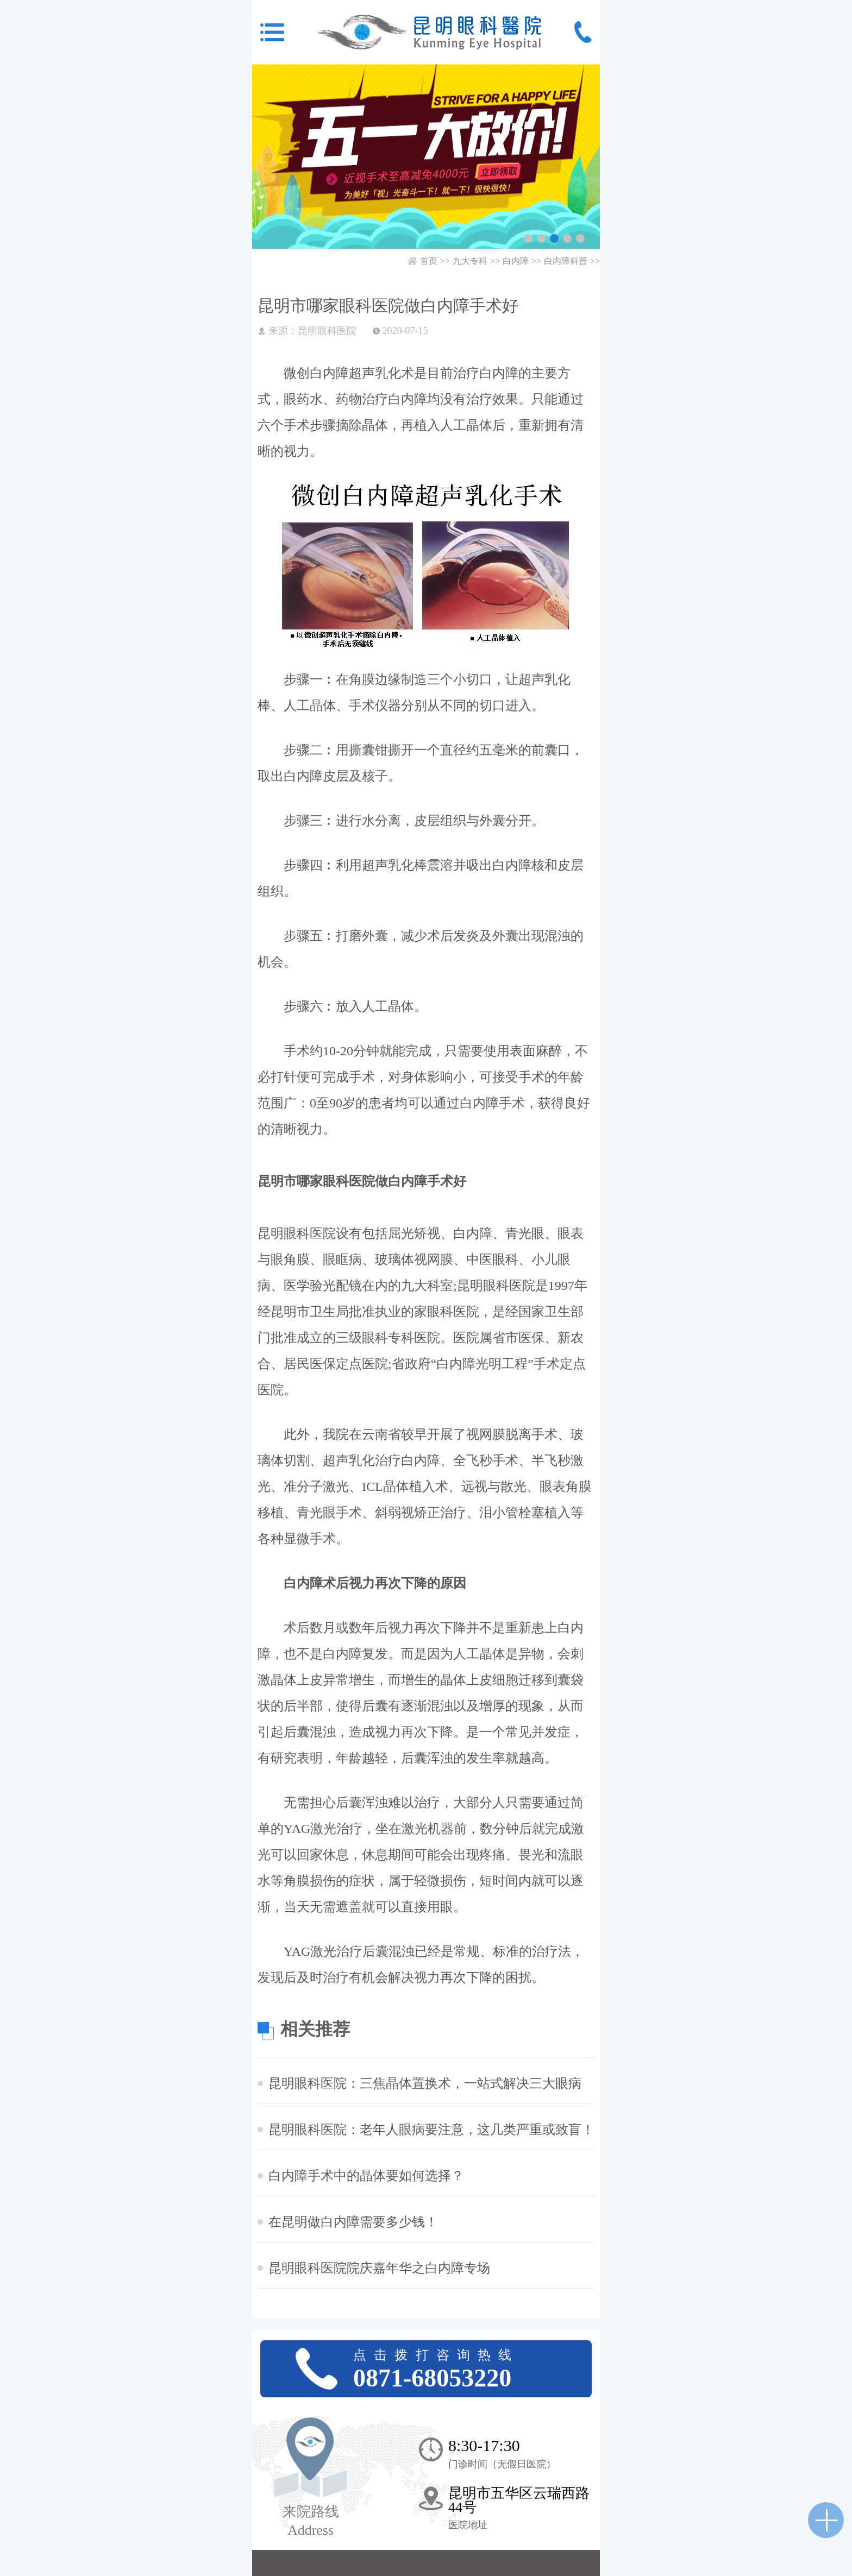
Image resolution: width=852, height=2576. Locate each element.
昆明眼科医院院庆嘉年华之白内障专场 (379, 2268)
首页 (428, 261)
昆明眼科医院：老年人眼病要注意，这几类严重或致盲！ (431, 2129)
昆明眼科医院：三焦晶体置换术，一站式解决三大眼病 (424, 2083)
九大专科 (470, 261)
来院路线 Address (311, 2521)
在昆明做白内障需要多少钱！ (353, 2221)
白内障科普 (565, 261)
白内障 (516, 261)
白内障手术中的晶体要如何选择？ (366, 2175)
